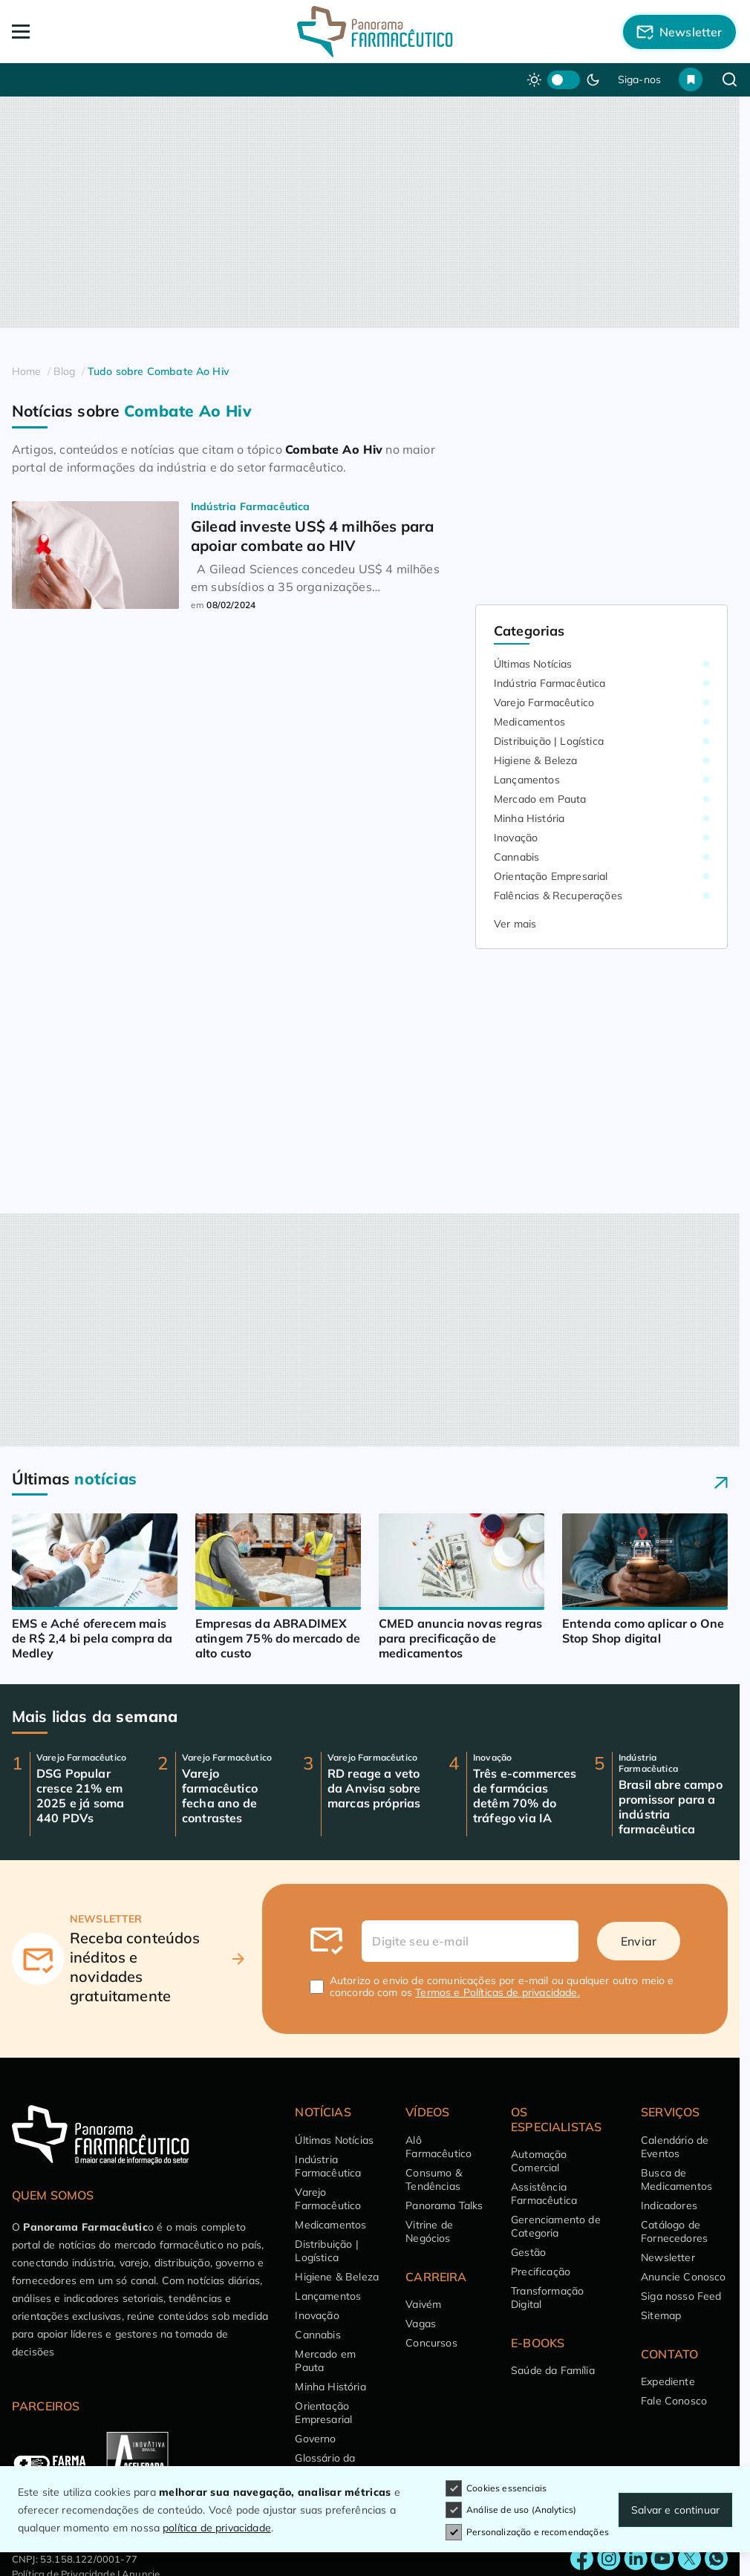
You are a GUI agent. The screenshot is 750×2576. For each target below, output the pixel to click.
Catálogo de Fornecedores (674, 2231)
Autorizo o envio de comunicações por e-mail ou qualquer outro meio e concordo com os (502, 1986)
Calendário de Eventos (674, 2146)
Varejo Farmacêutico (544, 702)
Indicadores (669, 2205)
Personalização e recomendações (527, 2532)
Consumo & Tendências (433, 2179)
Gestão (528, 2252)
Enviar (638, 1941)
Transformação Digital (547, 2297)
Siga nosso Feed (681, 2296)
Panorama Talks (444, 2205)
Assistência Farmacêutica (544, 2193)
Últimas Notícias (533, 664)
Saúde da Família (553, 2370)
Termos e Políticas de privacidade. (497, 1992)
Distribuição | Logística (549, 741)
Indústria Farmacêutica (550, 683)
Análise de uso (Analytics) (511, 2510)
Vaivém (423, 2304)
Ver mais (515, 923)
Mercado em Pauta (540, 799)
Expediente (668, 2381)
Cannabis (516, 857)
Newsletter (668, 2257)
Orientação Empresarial (551, 876)
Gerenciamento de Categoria (556, 2226)
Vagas (420, 2323)
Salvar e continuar (675, 2510)
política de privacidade (217, 2527)
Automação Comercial (539, 2161)
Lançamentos (527, 779)
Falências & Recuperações (558, 895)
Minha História (529, 818)
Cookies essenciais (496, 2488)
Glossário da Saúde (325, 2464)
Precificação (540, 2271)
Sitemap (661, 2315)
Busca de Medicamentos (676, 2179)
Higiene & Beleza (536, 760)
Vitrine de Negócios (429, 2231)
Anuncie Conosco (683, 2276)
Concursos (431, 2343)
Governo (315, 2438)
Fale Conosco (674, 2400)
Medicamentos (529, 721)
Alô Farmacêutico (438, 2146)
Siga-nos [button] (639, 79)
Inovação (516, 837)
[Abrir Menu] (84, 31)
